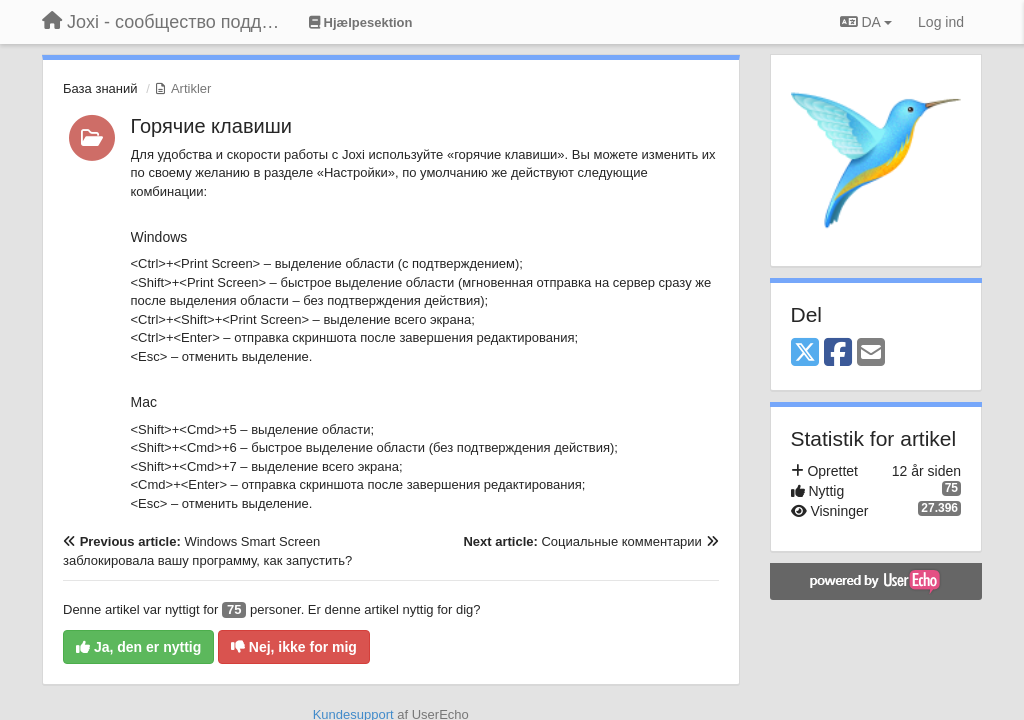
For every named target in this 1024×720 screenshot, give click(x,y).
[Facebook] (838, 353)
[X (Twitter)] (805, 353)
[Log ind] (941, 22)
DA (866, 22)
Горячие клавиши (211, 126)
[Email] (871, 353)
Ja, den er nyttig (138, 647)
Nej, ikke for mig (294, 647)
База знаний (100, 88)
